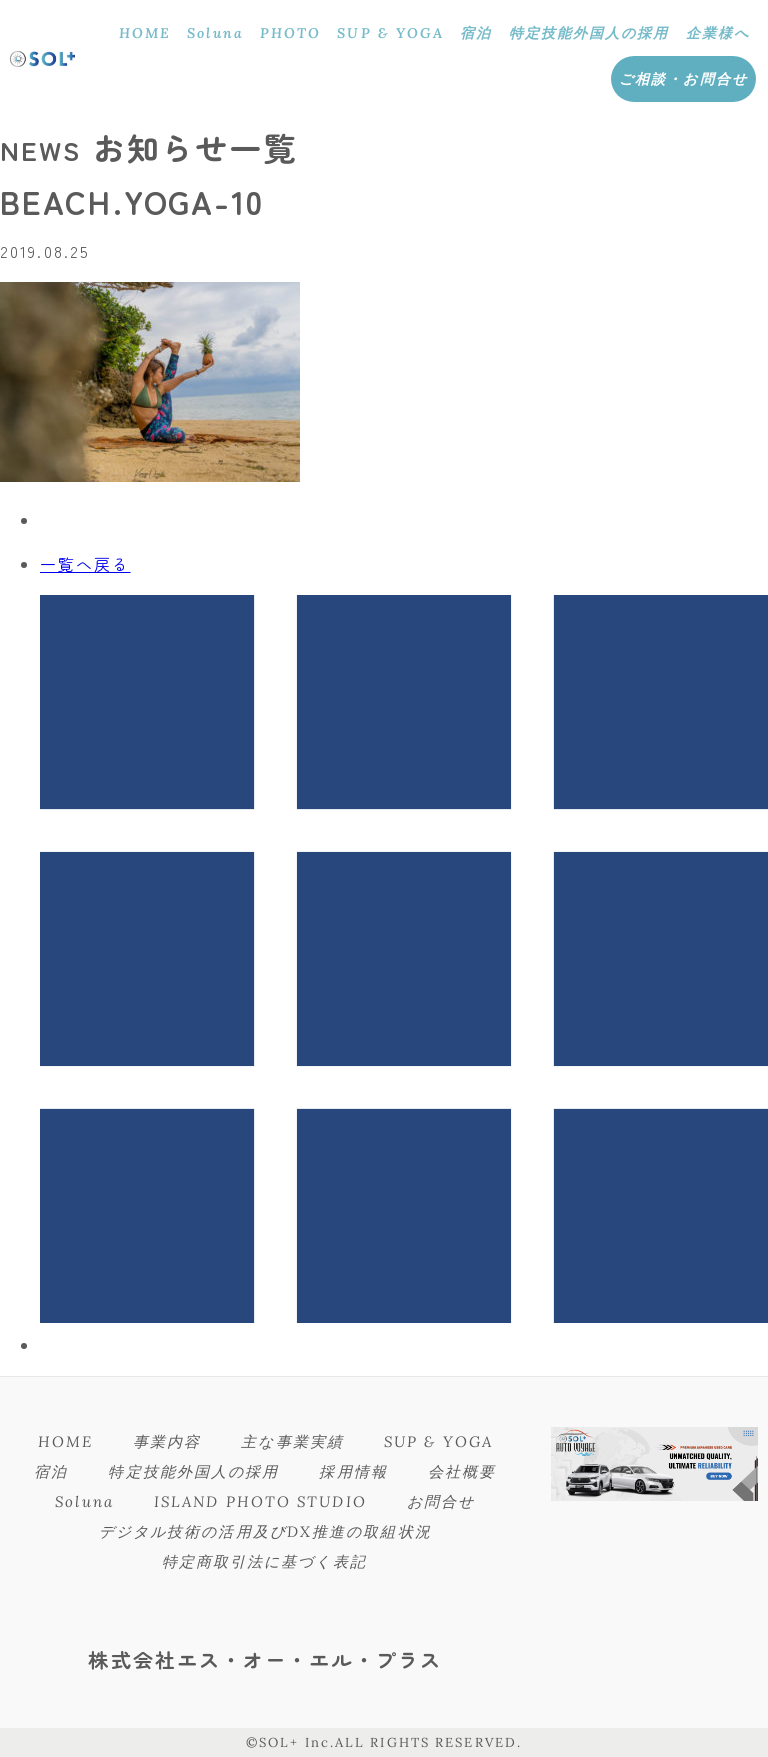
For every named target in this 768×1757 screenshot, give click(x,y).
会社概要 (462, 1471)
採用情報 (353, 1471)
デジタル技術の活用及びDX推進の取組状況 (265, 1531)
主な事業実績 (292, 1441)
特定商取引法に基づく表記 (264, 1561)
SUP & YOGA (390, 33)
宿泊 (476, 33)
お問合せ (441, 1501)
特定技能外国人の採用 (589, 33)
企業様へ (718, 33)
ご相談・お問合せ (683, 79)
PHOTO (291, 33)
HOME (145, 33)
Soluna (215, 33)
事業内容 (167, 1441)
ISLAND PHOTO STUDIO (260, 1501)
